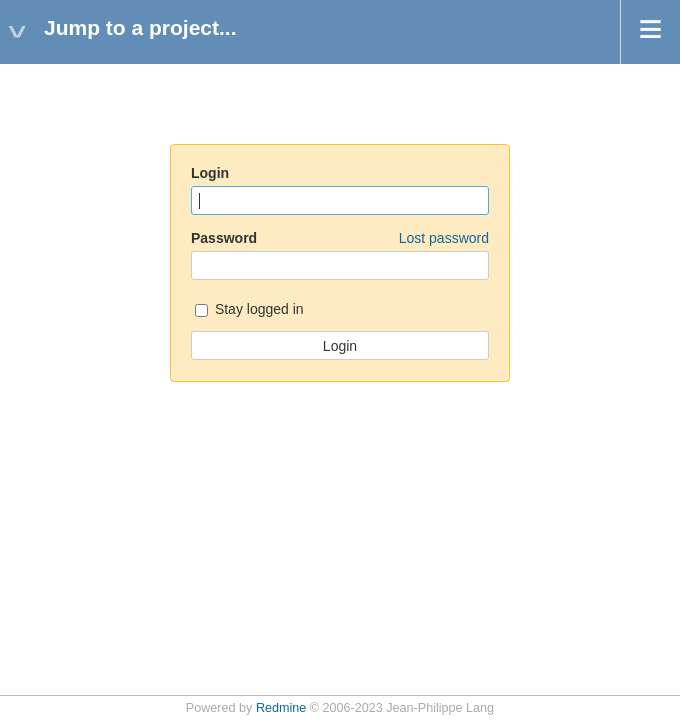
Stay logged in (249, 310)
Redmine (281, 708)
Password (340, 238)
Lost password (444, 238)
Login (210, 173)
